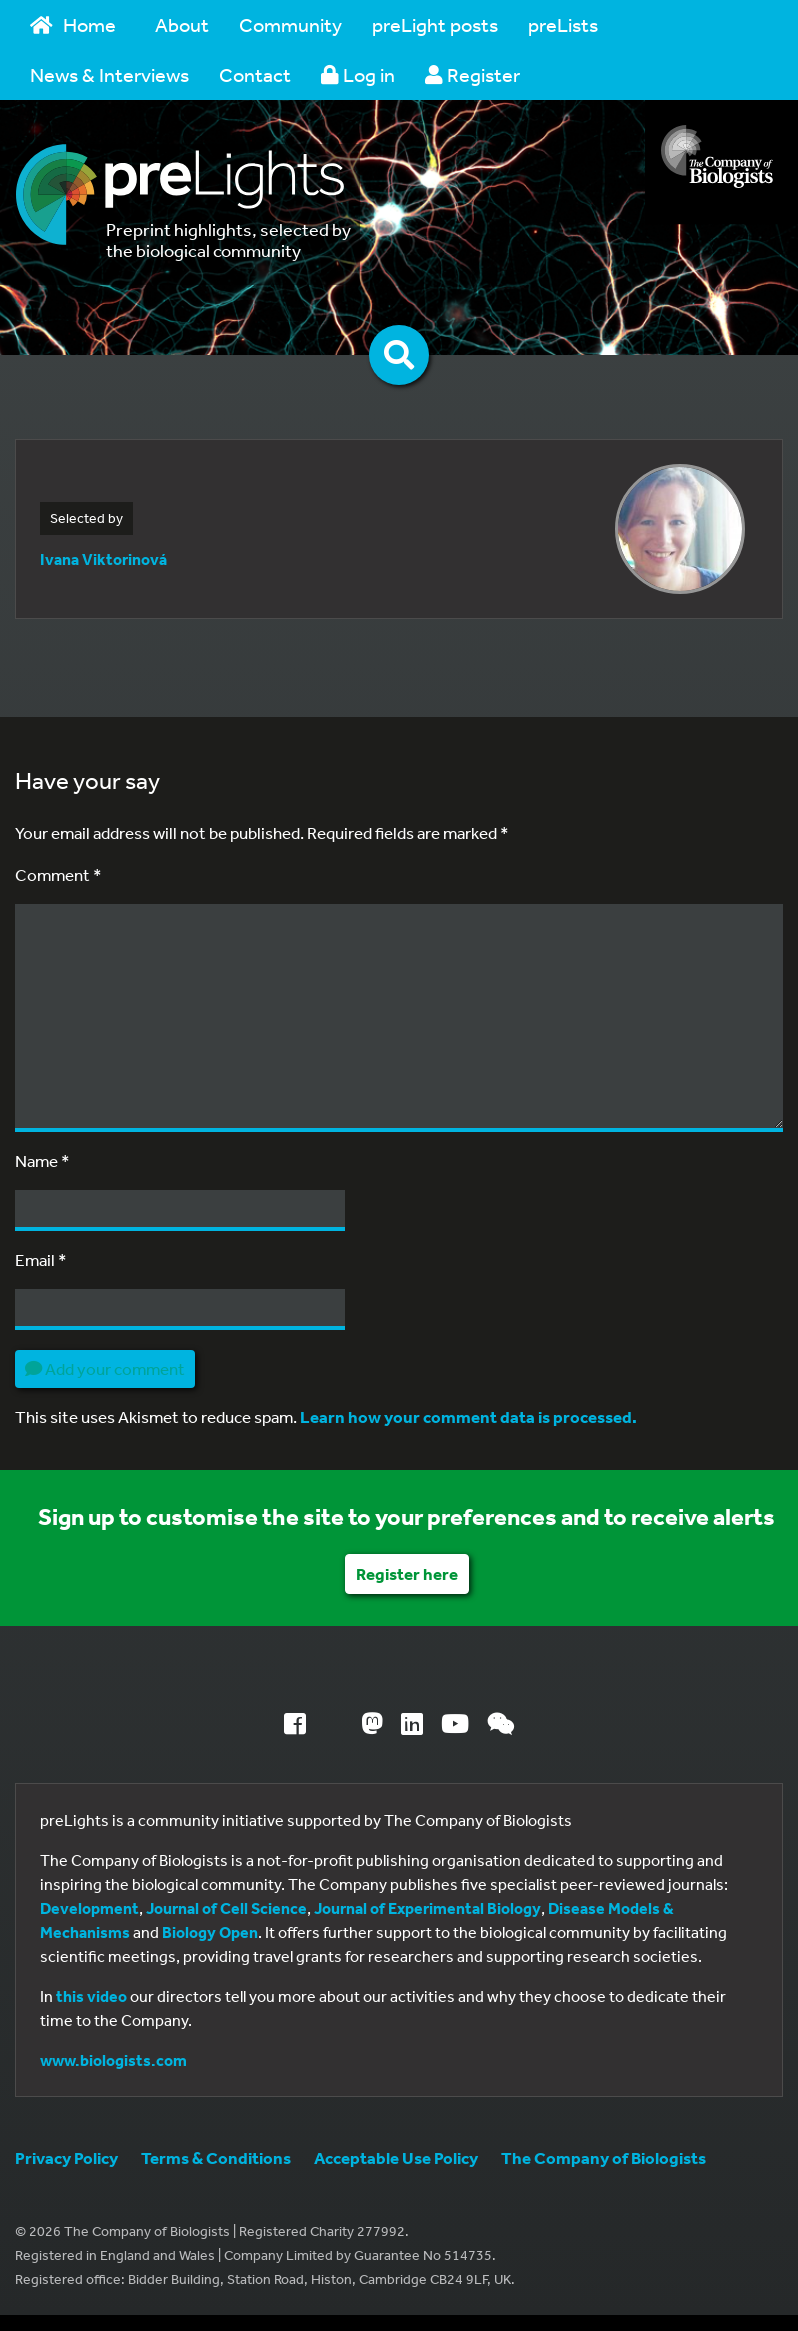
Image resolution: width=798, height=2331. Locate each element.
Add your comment (105, 1368)
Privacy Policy (66, 2157)
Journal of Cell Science (226, 1908)
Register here (407, 1573)
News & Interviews (109, 74)
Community (290, 24)
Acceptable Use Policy (396, 2157)
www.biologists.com (113, 2060)
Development (89, 1908)
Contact (255, 74)
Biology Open (210, 1932)
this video (91, 1996)
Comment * (58, 874)
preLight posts (435, 24)
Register (472, 74)
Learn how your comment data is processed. (468, 1416)
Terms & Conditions (216, 2157)
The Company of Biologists (603, 2157)
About (182, 24)
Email (41, 1259)
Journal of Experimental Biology (427, 1908)
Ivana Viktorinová (103, 559)
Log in (358, 74)
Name (42, 1160)
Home (73, 24)
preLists (563, 24)
